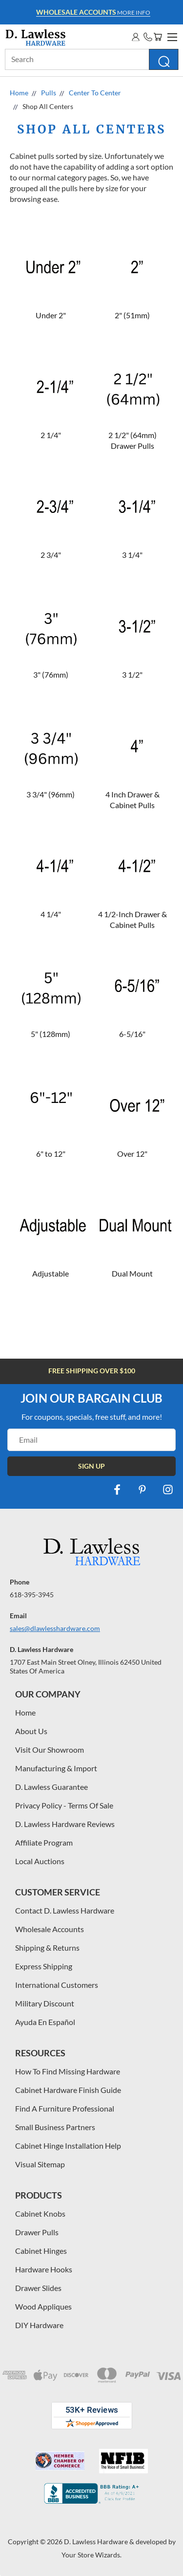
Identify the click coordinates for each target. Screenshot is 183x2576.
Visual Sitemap (40, 2164)
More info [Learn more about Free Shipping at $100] (93, 12)
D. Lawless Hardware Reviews (65, 1823)
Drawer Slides (38, 2287)
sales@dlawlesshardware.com (55, 1628)
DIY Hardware (39, 2325)
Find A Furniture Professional (64, 2108)
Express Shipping (43, 1966)
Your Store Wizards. (91, 2555)
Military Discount (44, 2003)
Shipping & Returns (47, 1947)
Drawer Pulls (37, 2232)
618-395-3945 (32, 1594)
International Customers (56, 1984)
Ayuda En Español (45, 2021)
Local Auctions (39, 1861)
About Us (31, 1731)
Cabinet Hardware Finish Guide (68, 2089)
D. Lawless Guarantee (51, 1786)
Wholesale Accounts (49, 1929)
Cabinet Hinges (41, 2250)
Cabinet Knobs (40, 2213)
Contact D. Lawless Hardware (64, 1910)
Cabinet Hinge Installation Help (68, 2145)
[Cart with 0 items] (157, 36)
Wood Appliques (43, 2306)
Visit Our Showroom (49, 1749)
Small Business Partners (55, 2127)
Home (25, 1712)
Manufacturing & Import (56, 1768)
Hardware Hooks (43, 2269)
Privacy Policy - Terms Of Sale (64, 1805)
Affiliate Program (44, 1842)
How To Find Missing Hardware (67, 2071)
